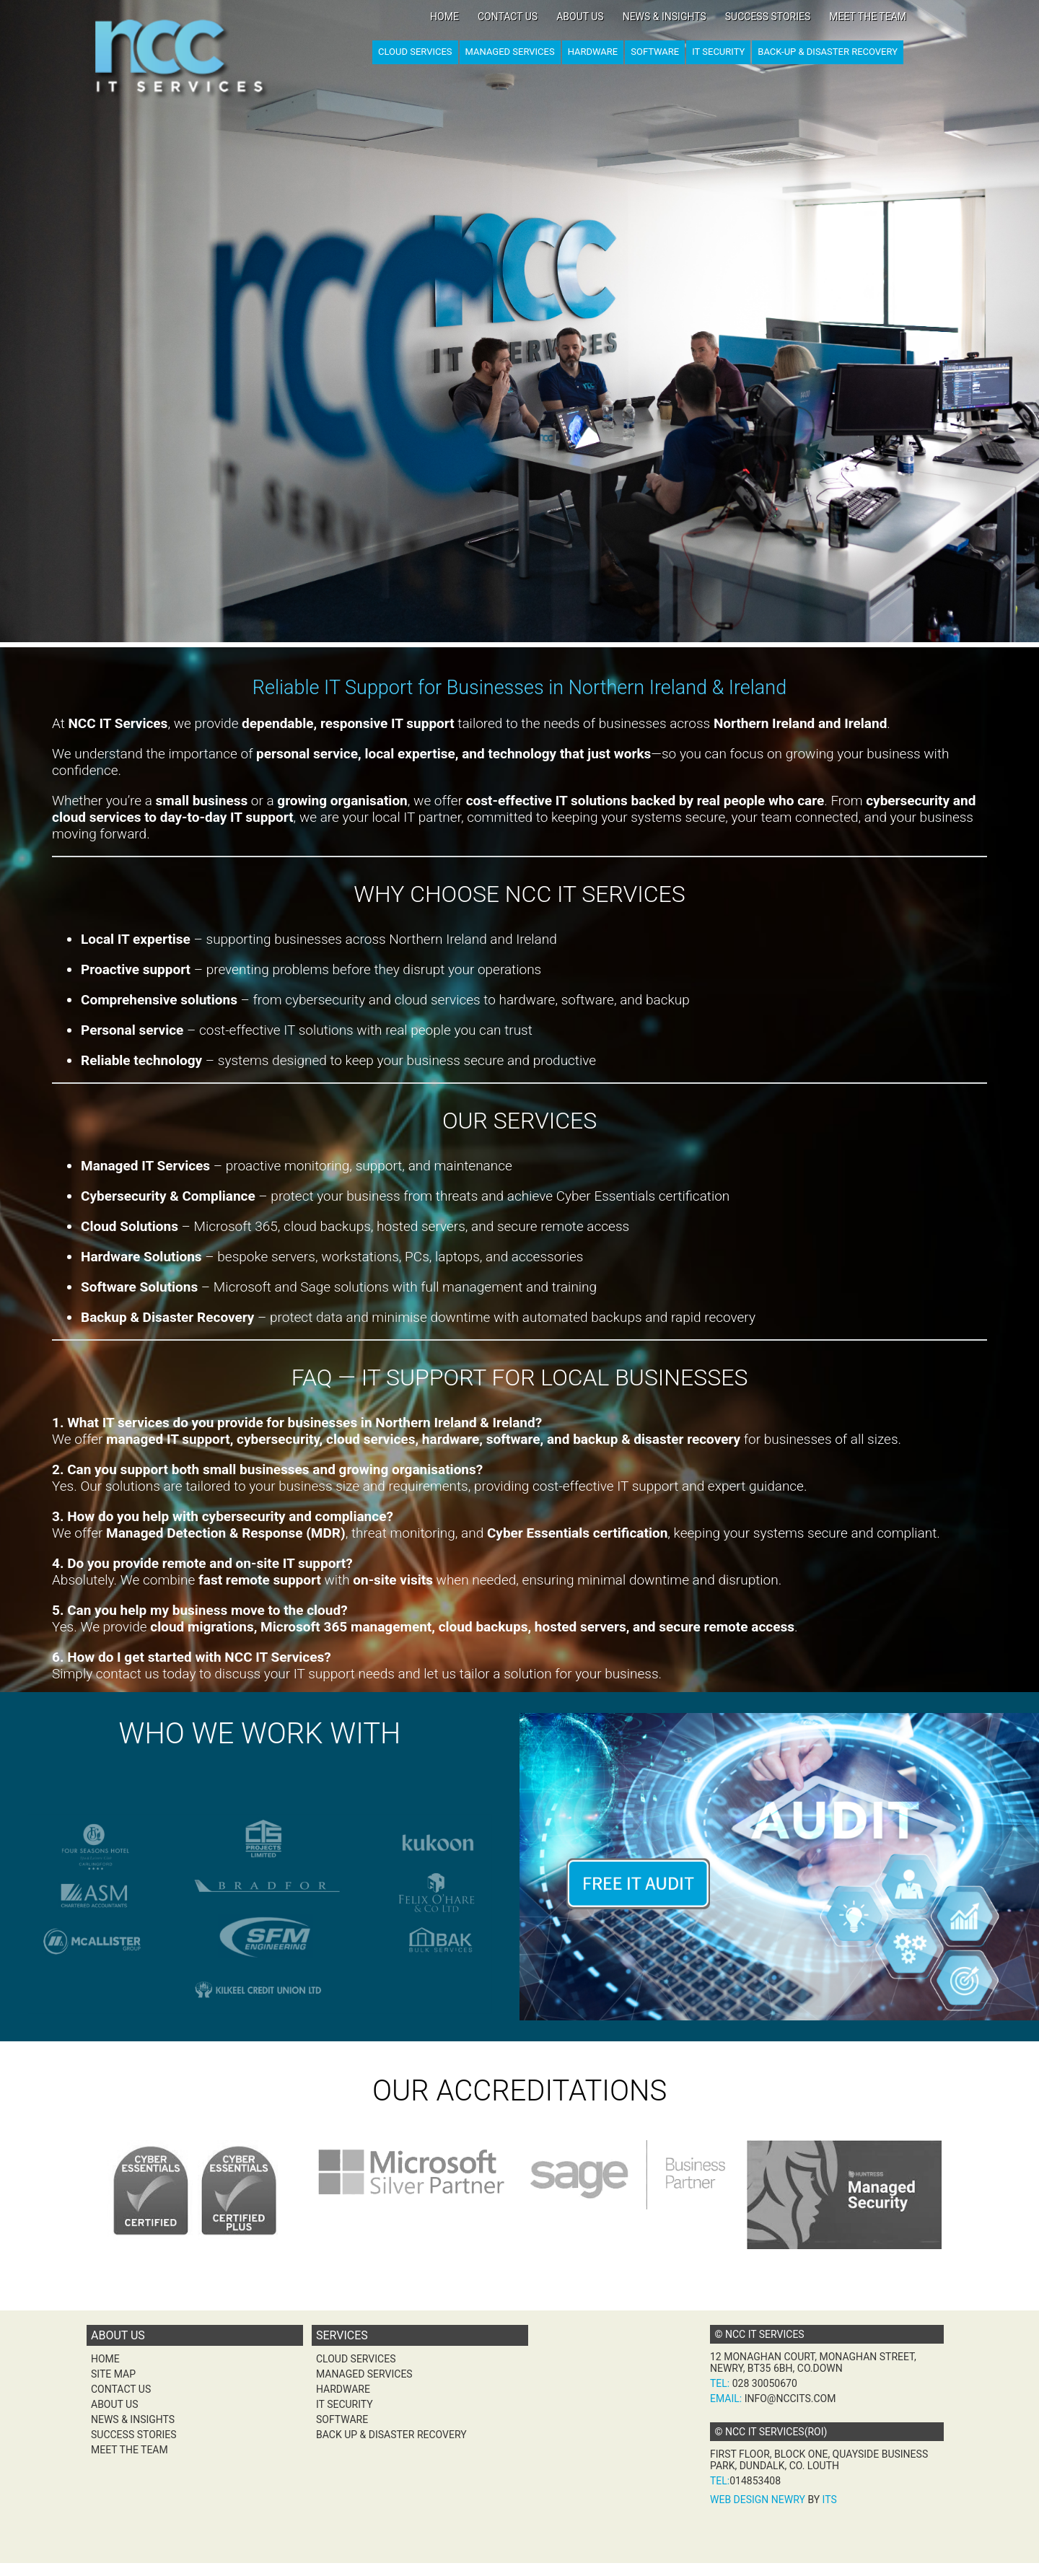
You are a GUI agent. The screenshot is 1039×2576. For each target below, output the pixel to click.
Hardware (593, 51)
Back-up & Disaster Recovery (828, 51)
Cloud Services (415, 51)
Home (444, 16)
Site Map (113, 2374)
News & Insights (664, 16)
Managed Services (510, 51)
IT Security (718, 51)
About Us (580, 16)
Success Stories (767, 16)
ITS (830, 2499)
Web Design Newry (757, 2499)
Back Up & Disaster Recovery (391, 2434)
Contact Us (508, 16)
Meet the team (867, 16)
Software (655, 51)
